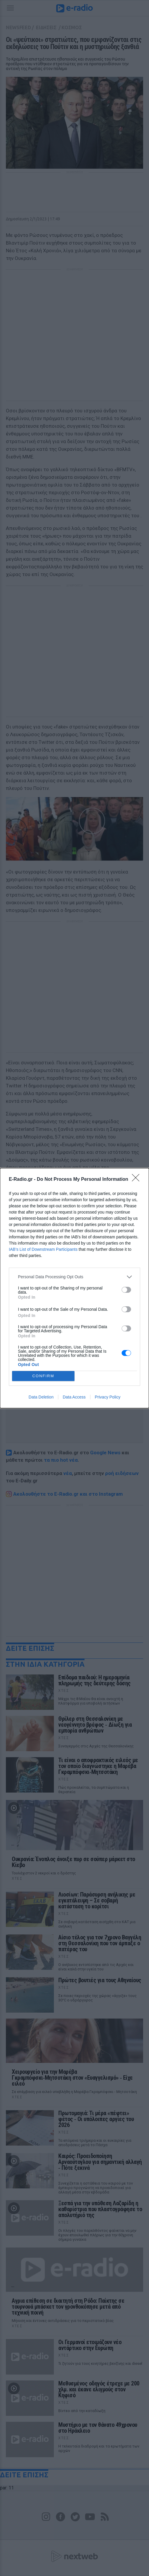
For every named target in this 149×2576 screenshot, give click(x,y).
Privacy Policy (107, 1397)
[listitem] (74, 1277)
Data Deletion (41, 1397)
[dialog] (74, 1288)
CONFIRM (43, 1376)
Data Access (74, 1397)
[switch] (126, 1290)
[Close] (137, 1179)
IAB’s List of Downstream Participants (43, 1249)
